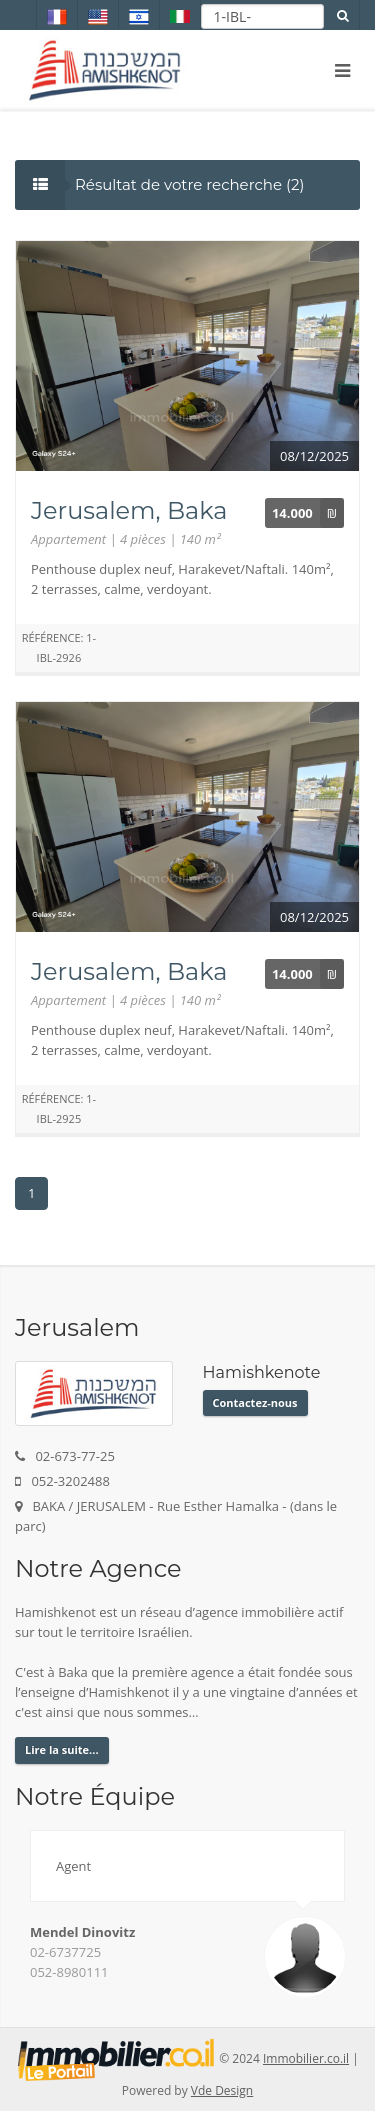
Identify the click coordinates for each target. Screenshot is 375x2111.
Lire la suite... (62, 1749)
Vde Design (222, 2090)
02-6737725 (65, 1952)
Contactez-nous (255, 1402)
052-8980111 (69, 1972)
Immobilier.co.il (306, 2058)
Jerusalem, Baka (129, 510)
